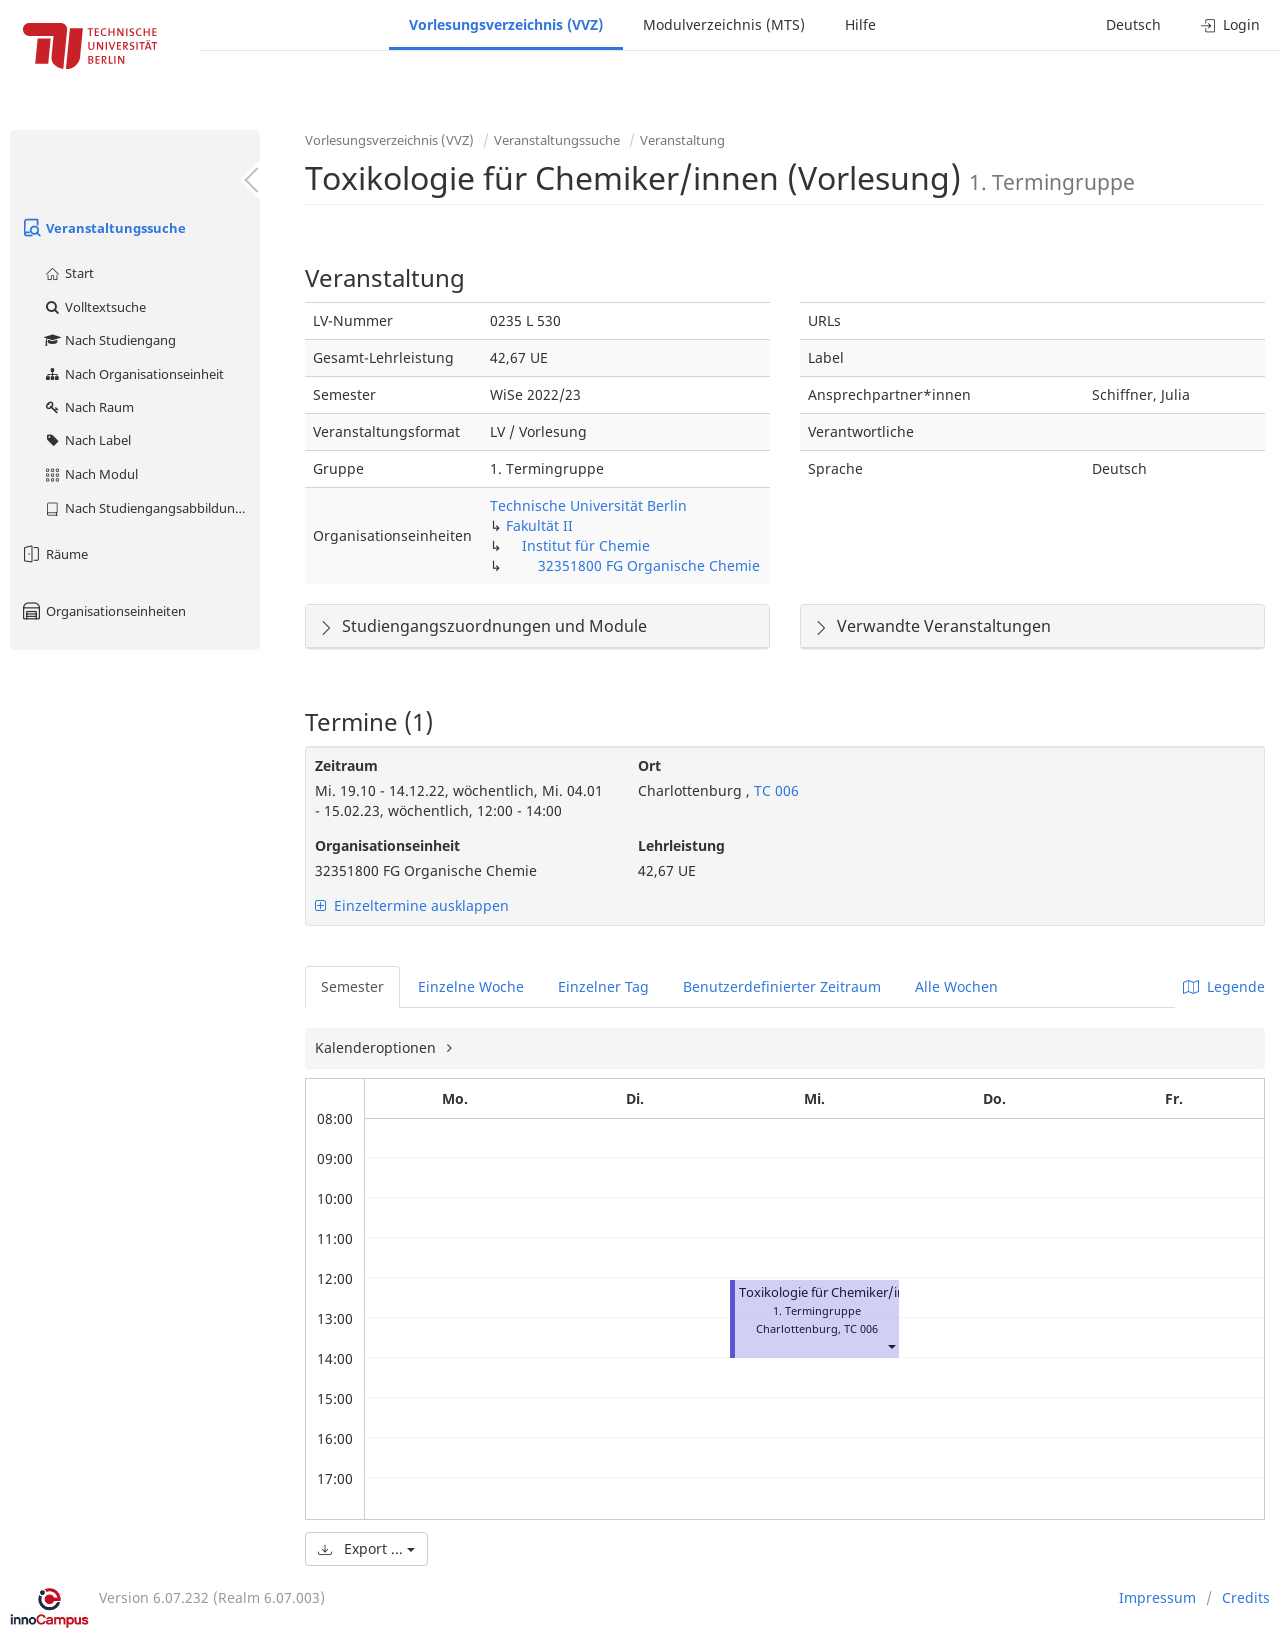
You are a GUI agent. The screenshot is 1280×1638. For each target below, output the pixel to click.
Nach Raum (88, 407)
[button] (891, 1346)
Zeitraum (346, 765)
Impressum (1157, 1597)
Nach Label (87, 440)
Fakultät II (539, 525)
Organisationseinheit (387, 845)
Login (1230, 24)
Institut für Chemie (586, 545)
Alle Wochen (956, 986)
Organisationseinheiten (103, 611)
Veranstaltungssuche (103, 228)
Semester (352, 986)
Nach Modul (90, 474)
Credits (1246, 1597)
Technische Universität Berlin (588, 505)
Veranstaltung (682, 140)
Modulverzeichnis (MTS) (724, 24)
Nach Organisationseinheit (133, 374)
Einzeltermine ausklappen (412, 905)
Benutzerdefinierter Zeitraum (782, 986)
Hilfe (860, 24)
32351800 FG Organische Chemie (649, 565)
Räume (54, 554)
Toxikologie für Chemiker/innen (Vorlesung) (870, 1292)
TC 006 (774, 790)
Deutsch (1133, 24)
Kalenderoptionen (377, 1047)
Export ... (366, 1548)
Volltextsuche (94, 307)
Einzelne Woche (471, 986)
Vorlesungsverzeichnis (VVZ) (506, 24)
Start (68, 273)
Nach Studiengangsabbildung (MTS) (151, 508)
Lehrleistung (681, 845)
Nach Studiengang (109, 340)
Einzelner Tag (603, 986)
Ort (649, 765)
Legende (1224, 986)
